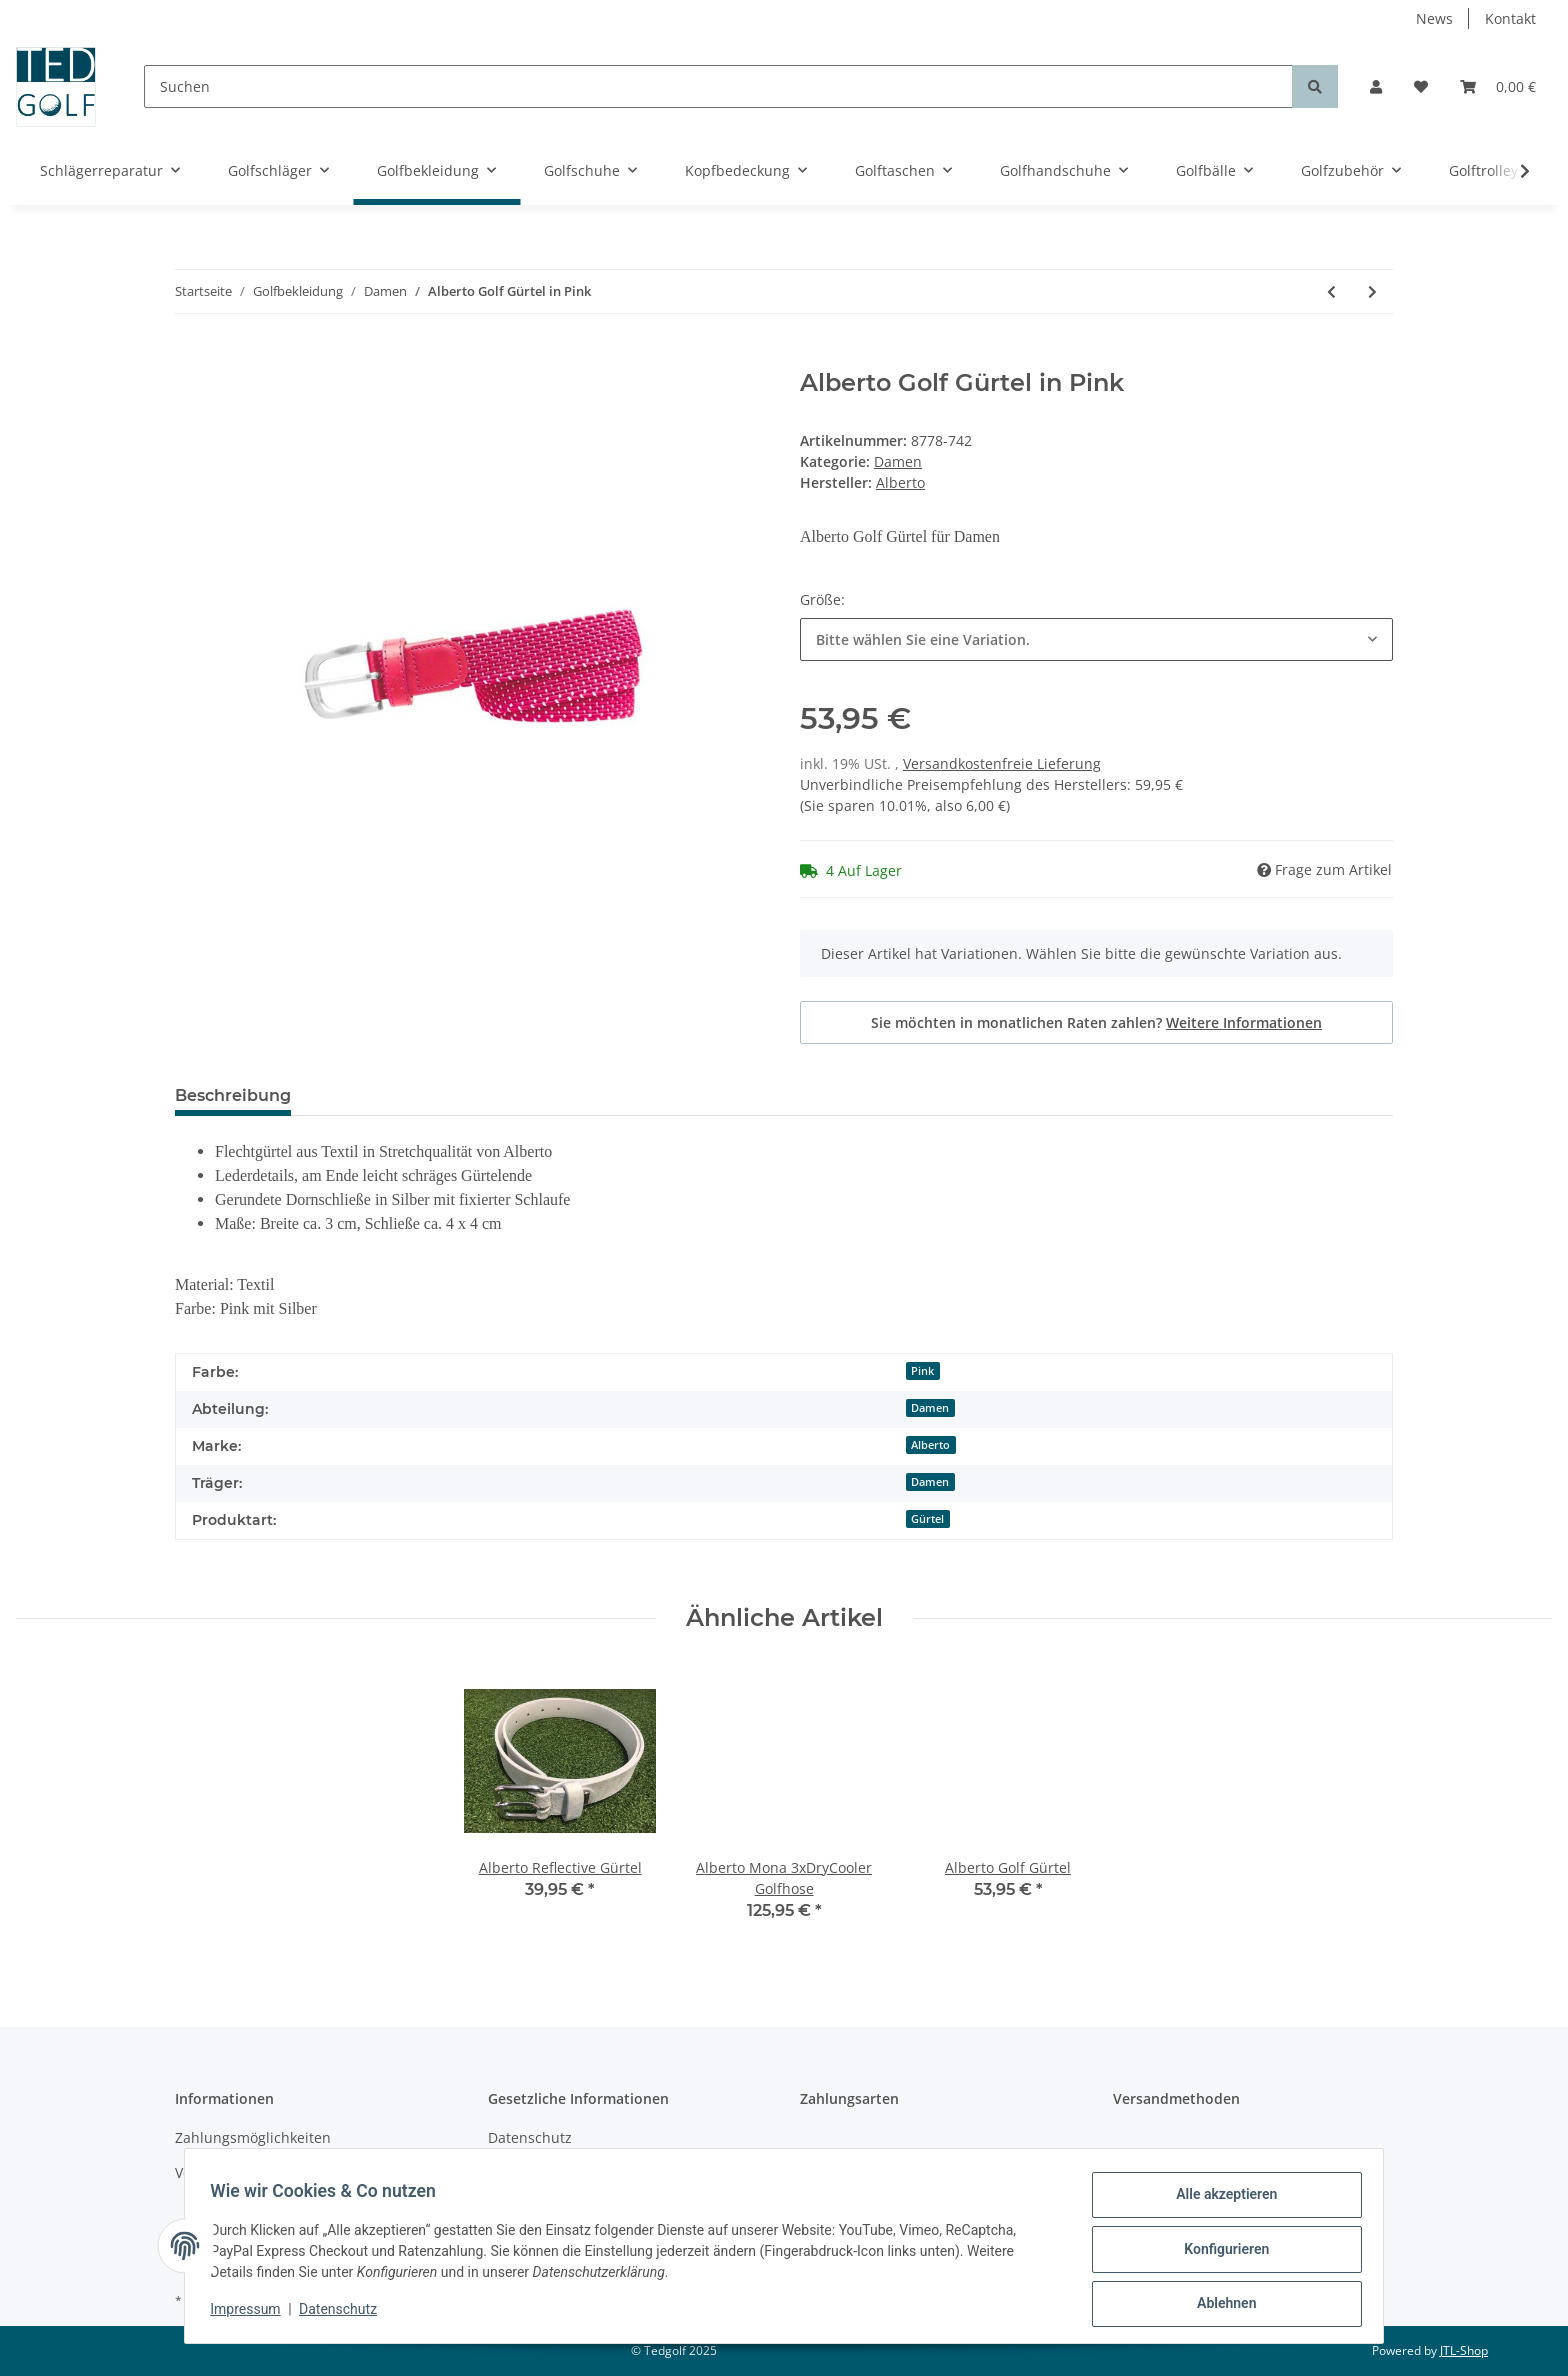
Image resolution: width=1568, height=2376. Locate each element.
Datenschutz (530, 2137)
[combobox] (1096, 639)
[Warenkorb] (1498, 86)
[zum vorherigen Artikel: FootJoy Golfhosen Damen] (1331, 291)
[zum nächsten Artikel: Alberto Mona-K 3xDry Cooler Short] (1372, 291)
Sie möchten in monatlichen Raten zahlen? (1096, 1022)
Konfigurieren (1219, 2253)
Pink (922, 1371)
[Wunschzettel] (1421, 86)
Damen (898, 461)
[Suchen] (718, 86)
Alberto (930, 1445)
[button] (1376, 86)
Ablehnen (1219, 2305)
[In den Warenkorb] (191, 358)
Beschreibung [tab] (233, 1095)
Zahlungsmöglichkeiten (253, 2137)
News (1434, 18)
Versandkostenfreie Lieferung (1002, 763)
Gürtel (927, 1519)
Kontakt (1510, 18)
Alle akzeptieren (1219, 2201)
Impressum (252, 2314)
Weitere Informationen (1244, 1022)
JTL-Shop (1464, 2350)
